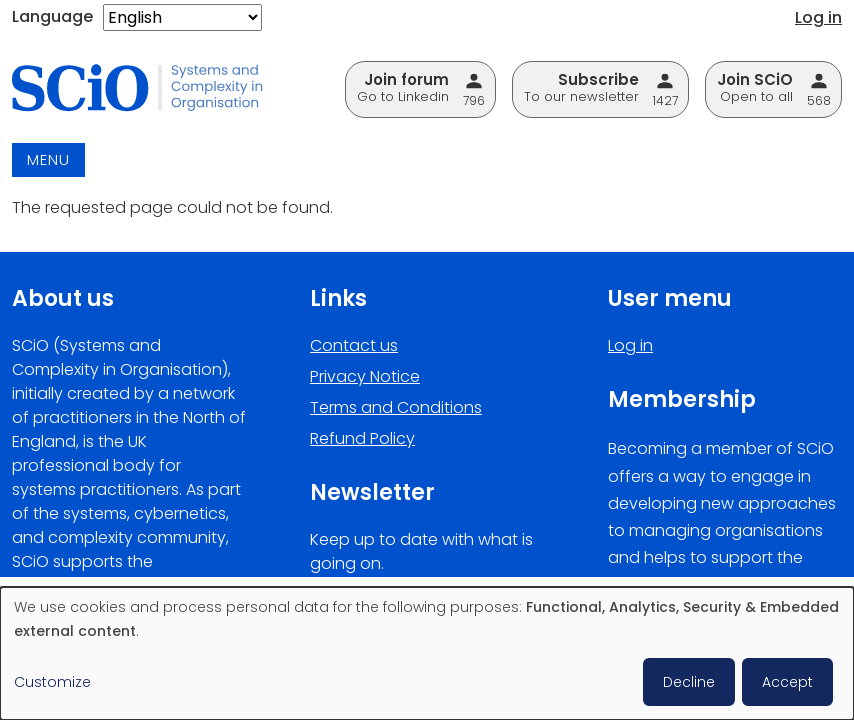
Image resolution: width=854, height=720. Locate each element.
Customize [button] (52, 682)
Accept (787, 682)
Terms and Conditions (396, 407)
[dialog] (427, 653)
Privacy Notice (365, 376)
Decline (689, 682)
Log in (818, 17)
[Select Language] (182, 17)
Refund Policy (362, 438)
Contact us (354, 345)
